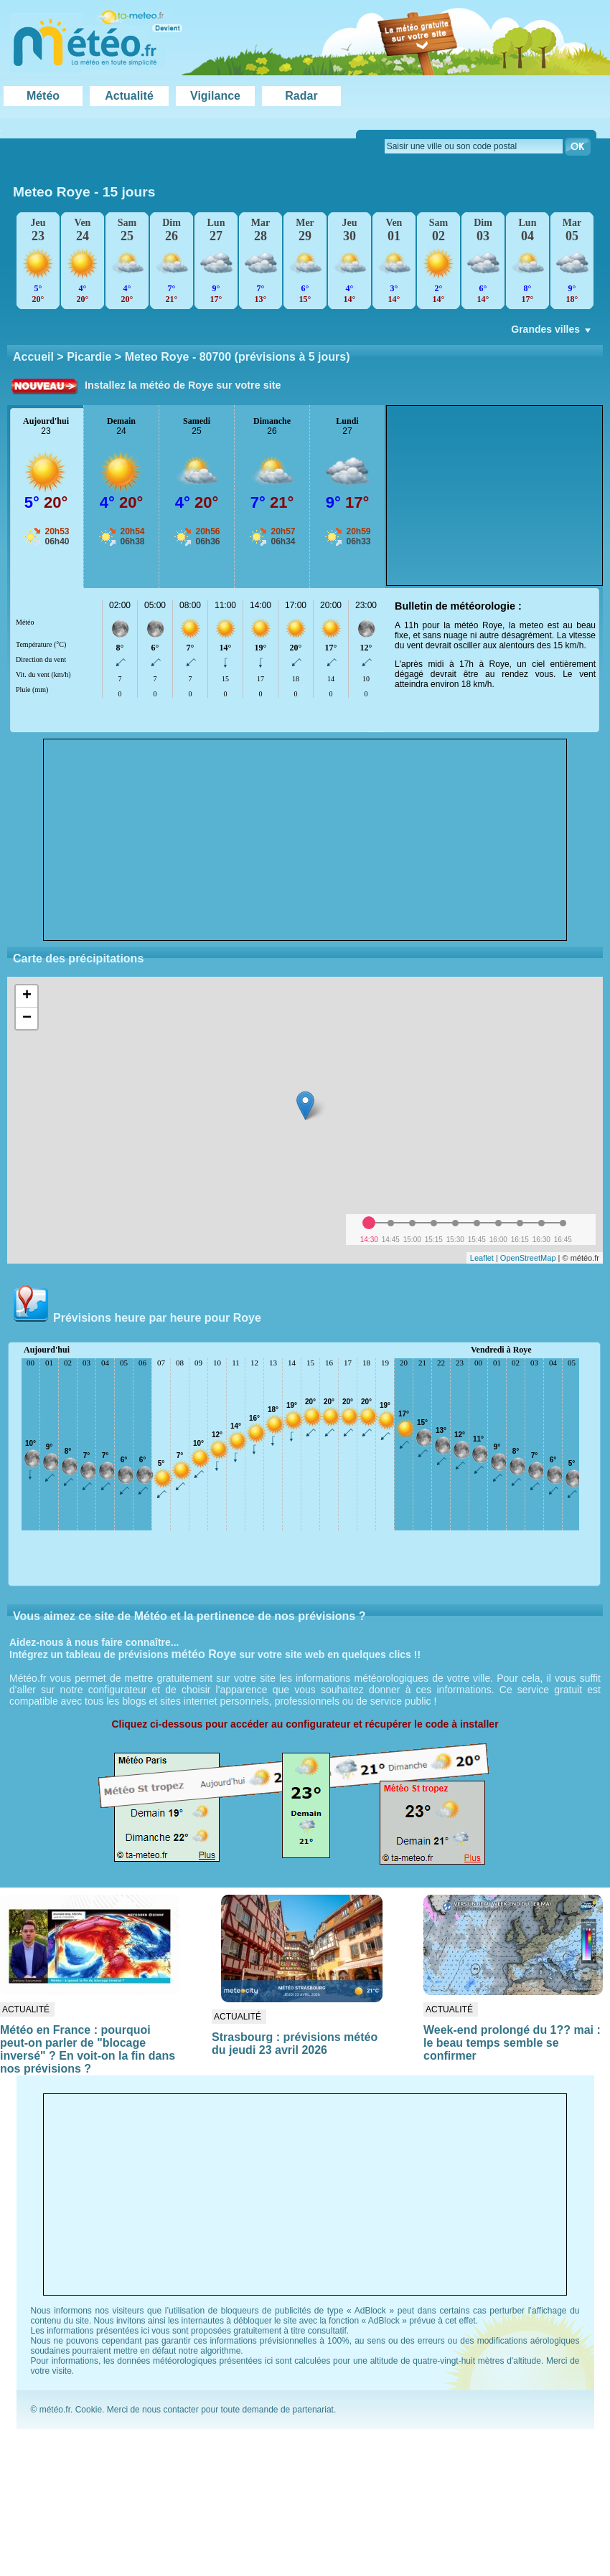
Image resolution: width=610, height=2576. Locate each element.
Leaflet (482, 1258)
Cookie (88, 2410)
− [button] (27, 1018)
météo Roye (204, 1654)
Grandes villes (552, 332)
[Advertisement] (305, 839)
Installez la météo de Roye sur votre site (183, 385)
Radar (301, 96)
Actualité (129, 96)
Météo (43, 96)
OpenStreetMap (528, 1258)
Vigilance (215, 96)
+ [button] (27, 996)
